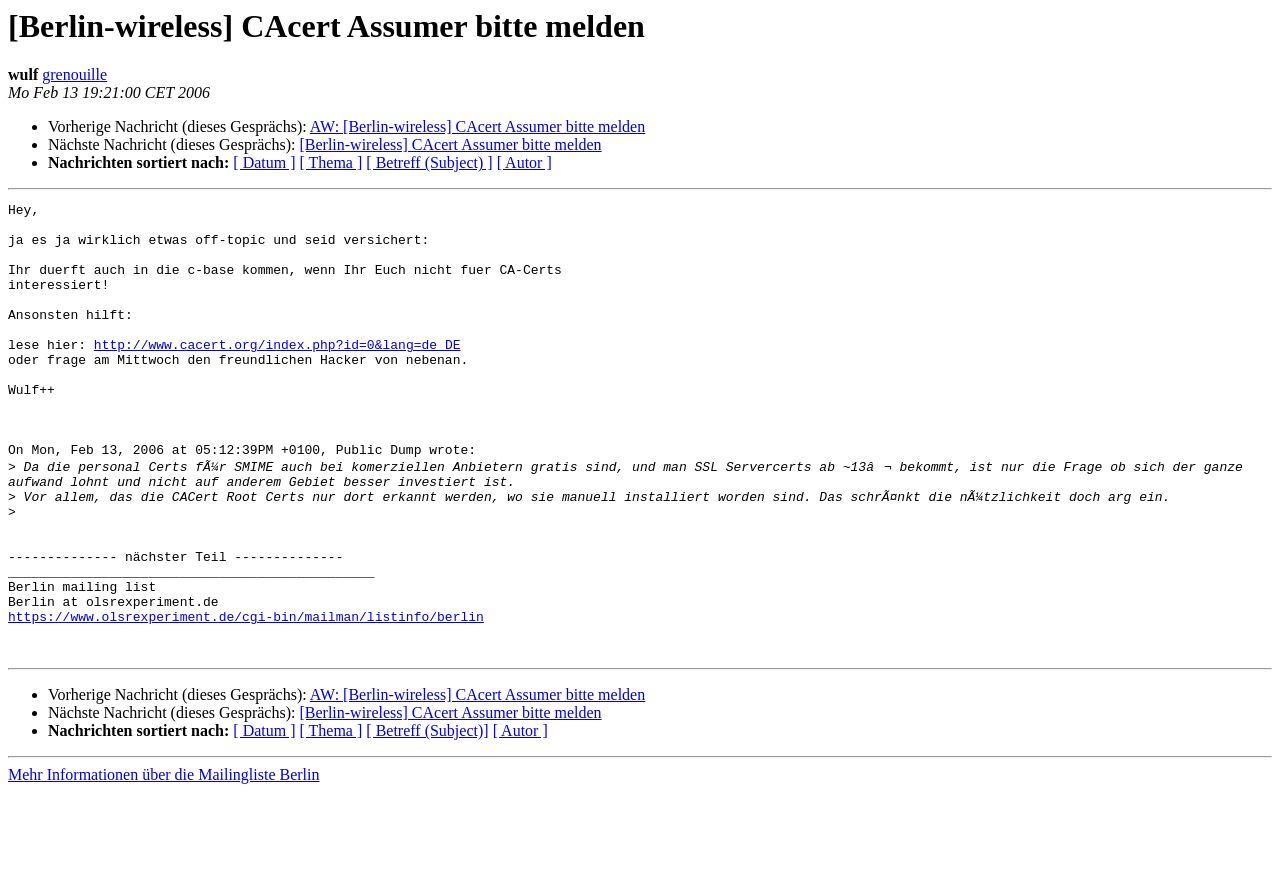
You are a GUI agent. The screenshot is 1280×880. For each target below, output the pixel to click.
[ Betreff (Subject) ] (429, 162)
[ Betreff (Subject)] (427, 818)
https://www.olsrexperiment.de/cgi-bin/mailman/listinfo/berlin (246, 698)
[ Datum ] (264, 162)
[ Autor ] (524, 162)
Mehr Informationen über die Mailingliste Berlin (163, 862)
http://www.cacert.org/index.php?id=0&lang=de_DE (277, 374)
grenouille (74, 74)
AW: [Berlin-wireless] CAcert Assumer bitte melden (477, 126)
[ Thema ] (331, 162)
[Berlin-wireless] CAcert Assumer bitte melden (450, 144)
